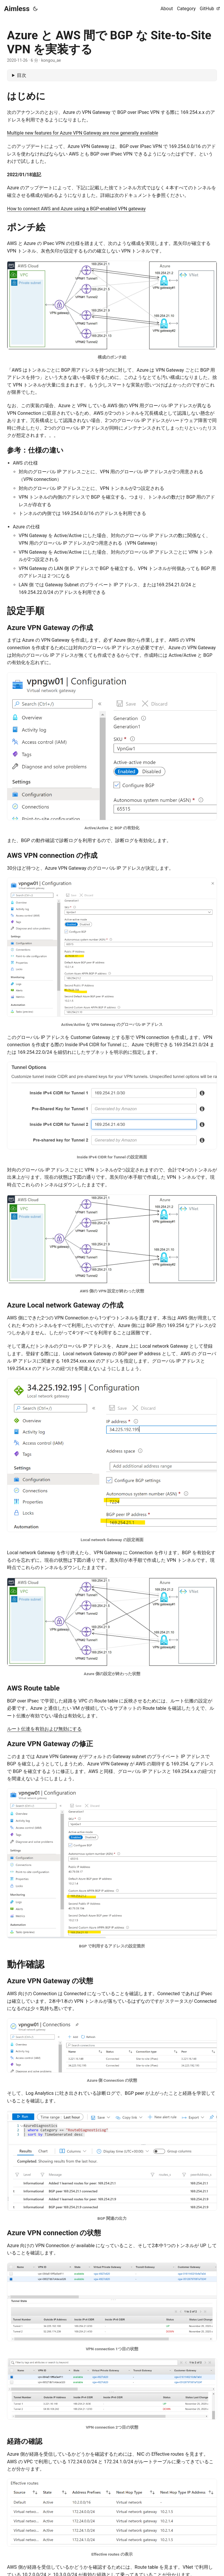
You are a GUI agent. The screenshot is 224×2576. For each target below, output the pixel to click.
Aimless (16, 9)
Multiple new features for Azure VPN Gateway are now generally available (82, 133)
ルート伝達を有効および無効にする (44, 1729)
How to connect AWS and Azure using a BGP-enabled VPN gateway (76, 208)
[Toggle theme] (35, 8)
